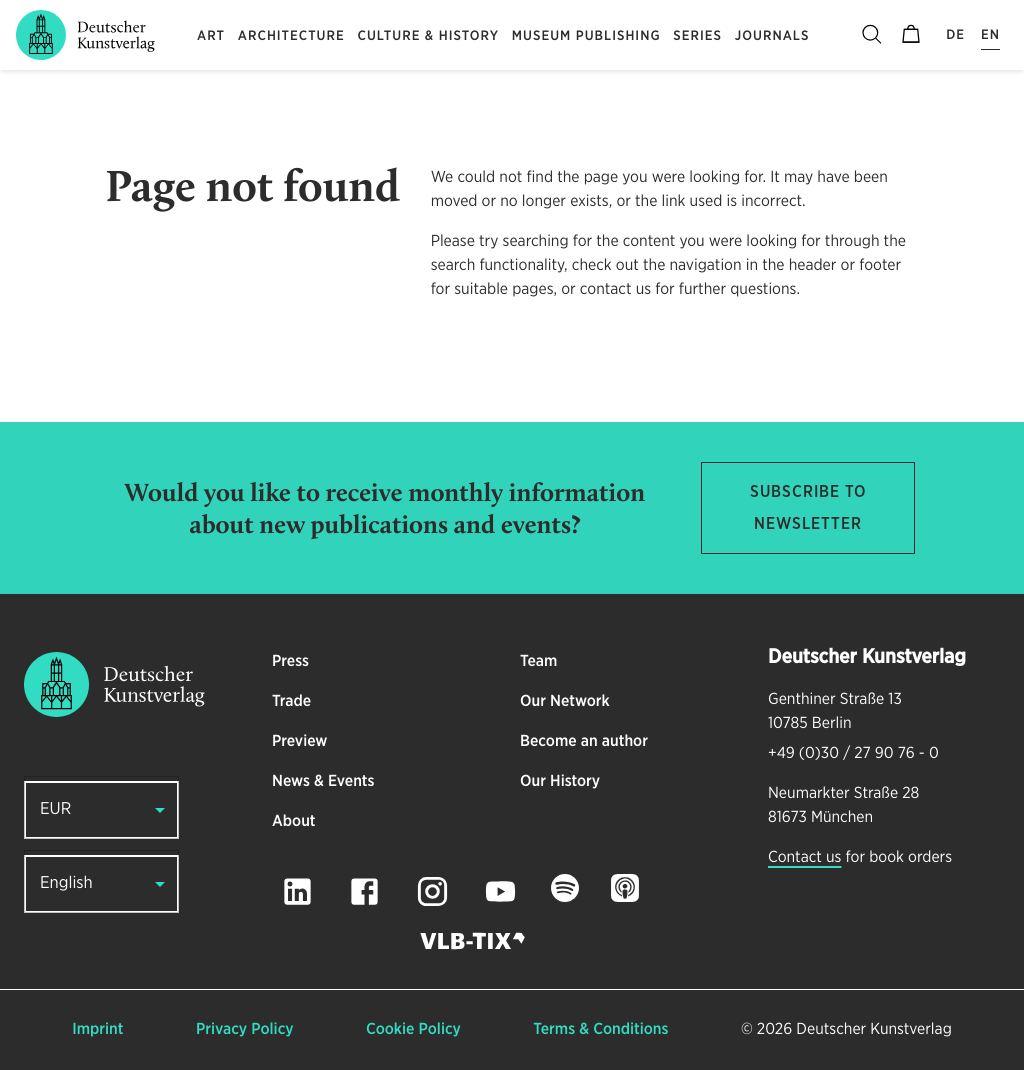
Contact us (804, 858)
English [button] (66, 883)
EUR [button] (55, 809)
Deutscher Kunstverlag (873, 1030)
